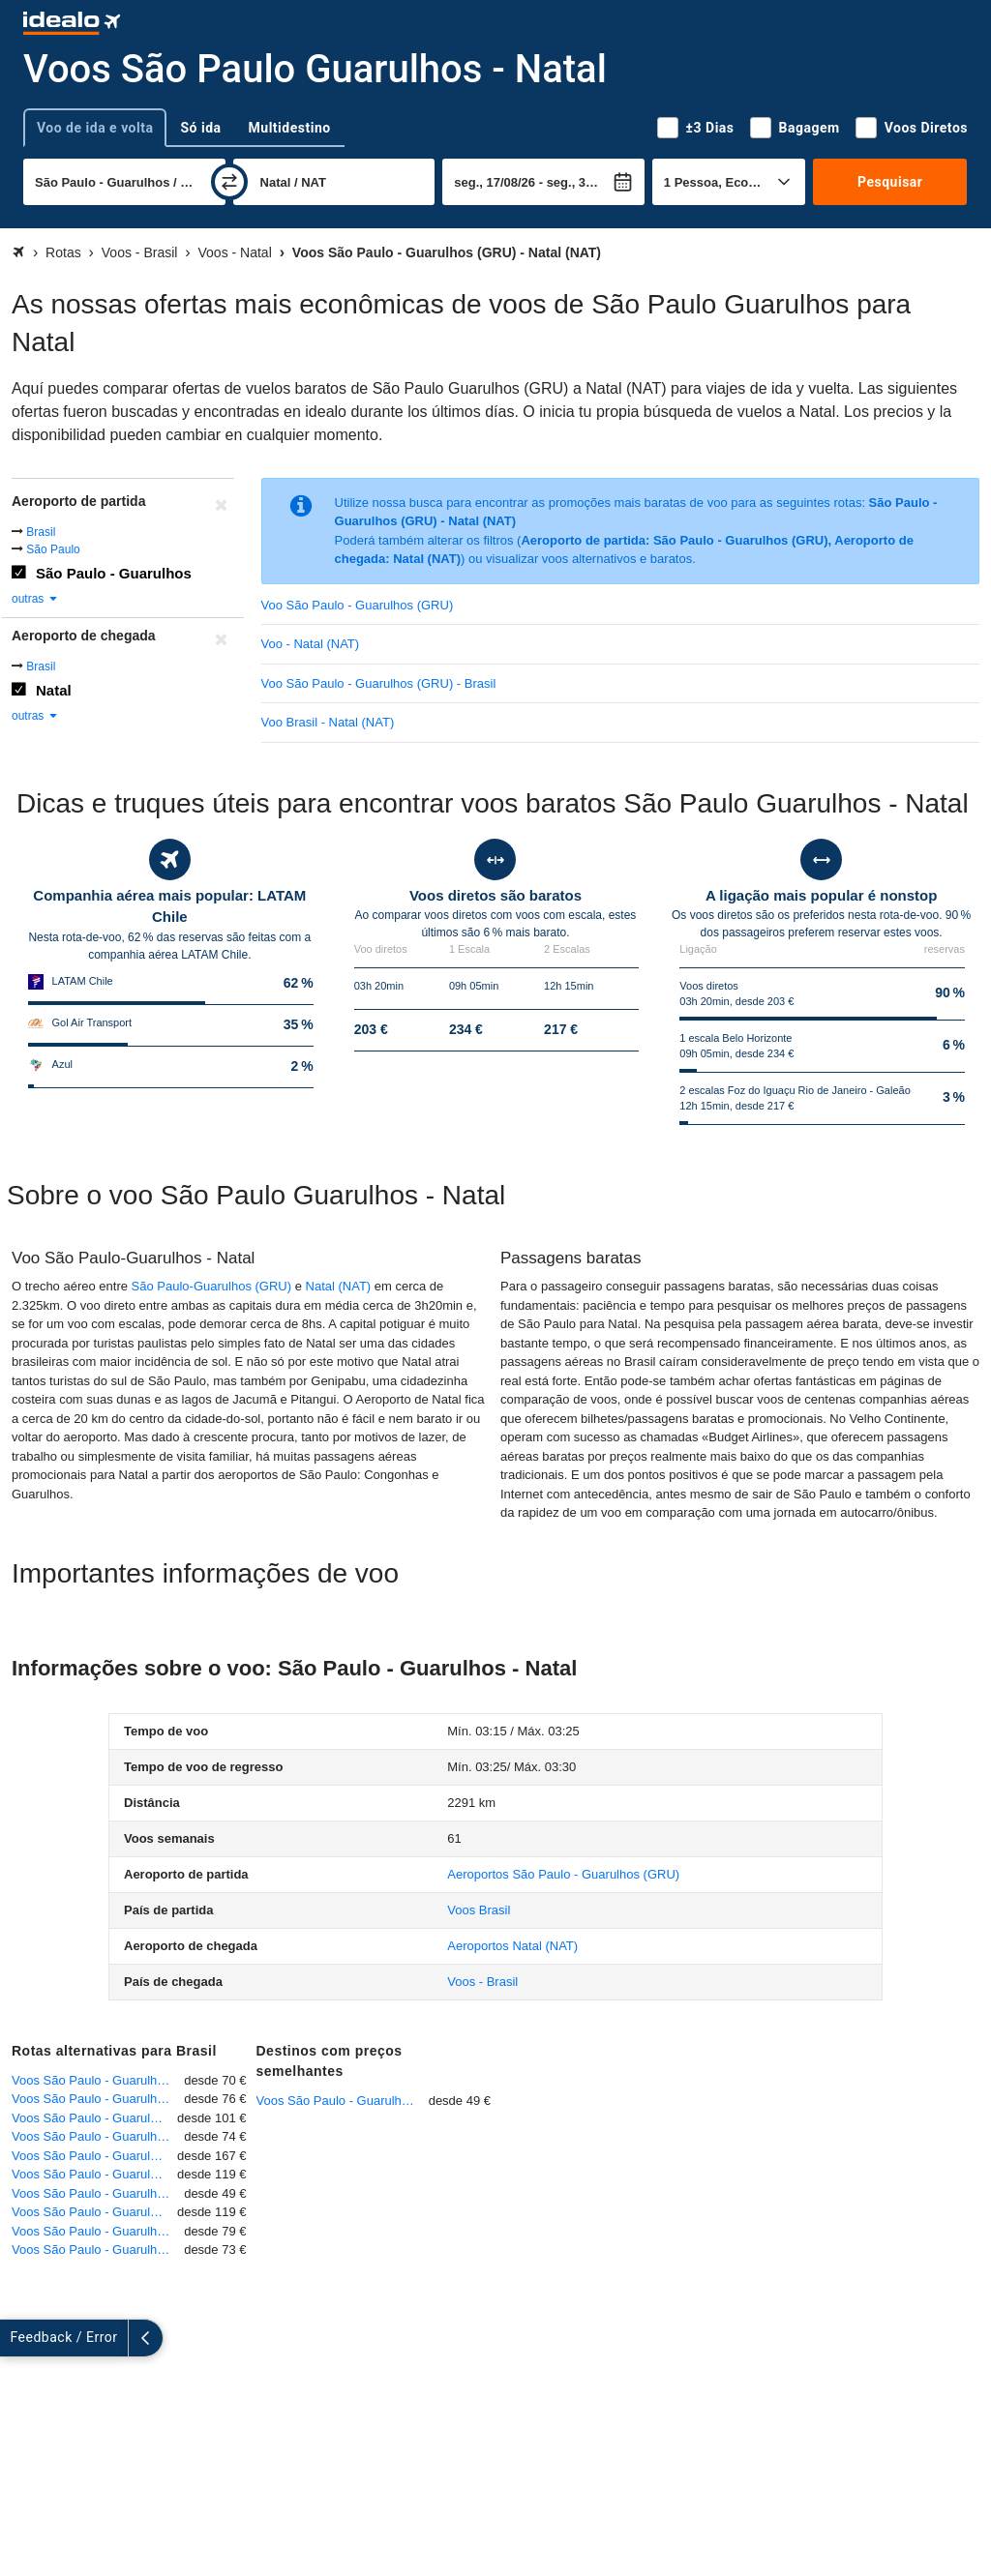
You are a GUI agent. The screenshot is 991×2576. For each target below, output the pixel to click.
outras (35, 599)
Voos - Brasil (482, 1981)
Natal (54, 690)
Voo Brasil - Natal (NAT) (328, 722)
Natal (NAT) (339, 1286)
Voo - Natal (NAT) (310, 644)
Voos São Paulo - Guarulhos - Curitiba (98, 2136)
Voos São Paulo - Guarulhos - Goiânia (98, 2249)
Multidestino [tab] (290, 127)
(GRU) (563, 1874)
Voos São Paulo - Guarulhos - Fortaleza (94, 2155)
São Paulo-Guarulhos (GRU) (211, 1286)
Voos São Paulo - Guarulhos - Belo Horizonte (98, 2080)
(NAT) (512, 1946)
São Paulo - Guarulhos (114, 573)
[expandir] (17, 2338)
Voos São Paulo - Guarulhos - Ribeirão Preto (98, 2193)
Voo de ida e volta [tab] (95, 127)
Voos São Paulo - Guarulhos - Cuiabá (94, 2118)
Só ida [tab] (200, 127)
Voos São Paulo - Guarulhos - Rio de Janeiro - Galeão (98, 2098)
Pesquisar (889, 182)
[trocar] (229, 181)
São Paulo (52, 549)
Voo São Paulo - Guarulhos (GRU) (357, 605)
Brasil (40, 532)
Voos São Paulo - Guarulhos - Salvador (94, 2174)
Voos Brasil (478, 1910)
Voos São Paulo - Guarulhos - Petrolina (94, 2212)
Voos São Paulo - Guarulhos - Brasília (98, 2231)
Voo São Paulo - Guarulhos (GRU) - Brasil (378, 683)
